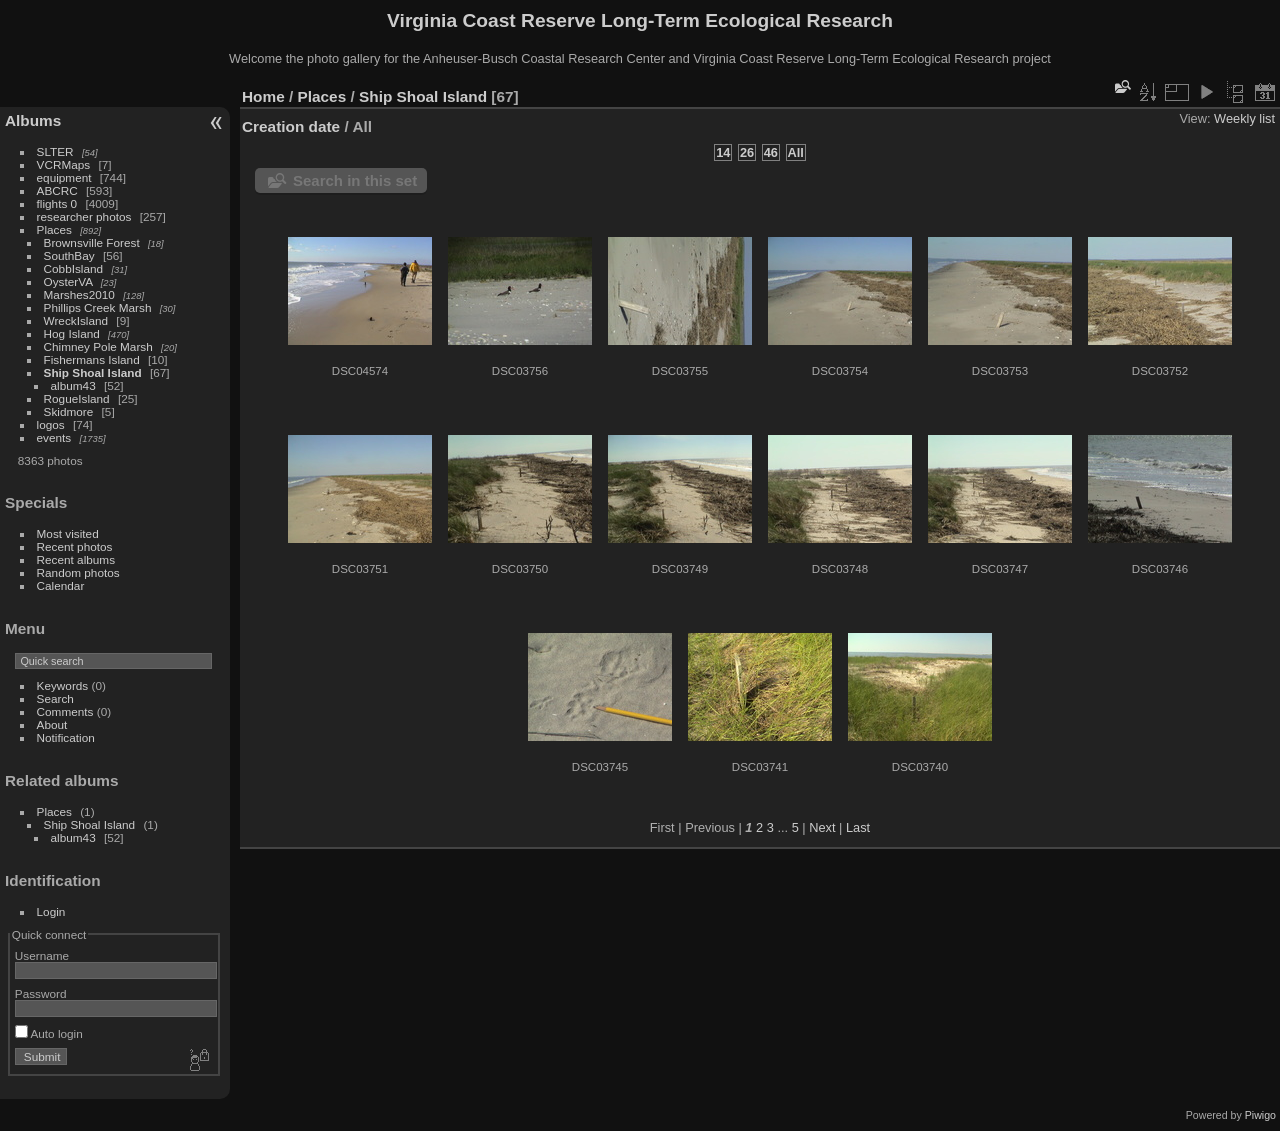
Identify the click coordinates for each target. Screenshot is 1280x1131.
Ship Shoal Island (93, 372)
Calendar (61, 585)
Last (858, 827)
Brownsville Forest (92, 242)
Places (54, 229)
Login (51, 911)
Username (42, 955)
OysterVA (68, 281)
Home (263, 96)
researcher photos (84, 216)
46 (771, 152)
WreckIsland (76, 320)
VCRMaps (64, 164)
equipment (64, 177)
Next (822, 827)
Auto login (49, 1033)
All (796, 152)
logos (51, 424)
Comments (65, 711)
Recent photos (75, 546)
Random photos (78, 572)
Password (41, 993)
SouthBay (69, 255)
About (52, 724)
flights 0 (57, 203)
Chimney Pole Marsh (98, 346)
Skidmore (69, 411)
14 (723, 152)
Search (55, 698)
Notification (66, 737)
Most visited (68, 533)
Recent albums (76, 559)
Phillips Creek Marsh (98, 307)
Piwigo (1260, 1115)
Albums (33, 120)
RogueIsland (77, 398)
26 (747, 152)
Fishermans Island (92, 359)
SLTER (55, 151)
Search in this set (355, 180)
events (54, 437)
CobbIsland (74, 268)
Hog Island (72, 333)
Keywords (63, 685)
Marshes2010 (79, 294)
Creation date (291, 126)
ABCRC (57, 190)
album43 (73, 385)
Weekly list (1244, 118)
